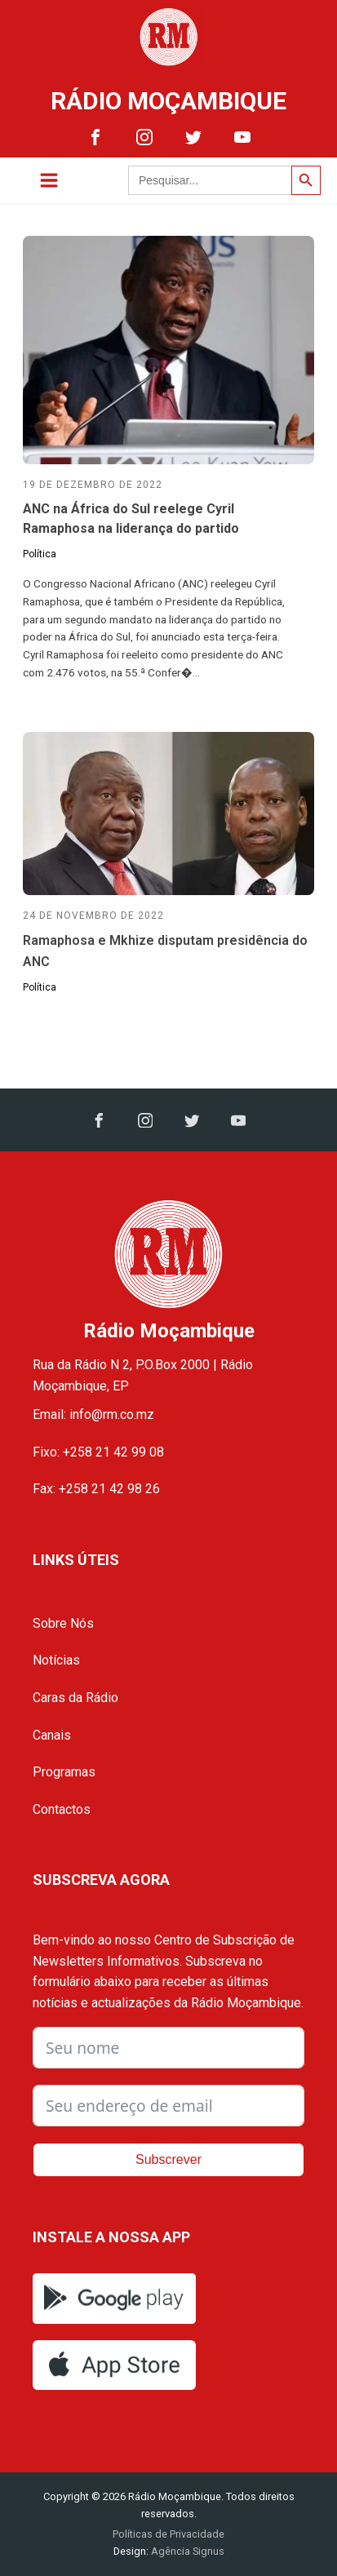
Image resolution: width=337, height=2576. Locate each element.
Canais (52, 1735)
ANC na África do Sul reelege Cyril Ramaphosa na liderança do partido (131, 518)
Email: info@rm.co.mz (93, 1414)
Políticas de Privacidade (168, 2534)
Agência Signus (186, 2551)
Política (39, 554)
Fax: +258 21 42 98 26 (96, 1488)
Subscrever (168, 2159)
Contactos (62, 1809)
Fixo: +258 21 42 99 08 (98, 1452)
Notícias (56, 1660)
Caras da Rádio (75, 1697)
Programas (64, 1772)
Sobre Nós (63, 1623)
